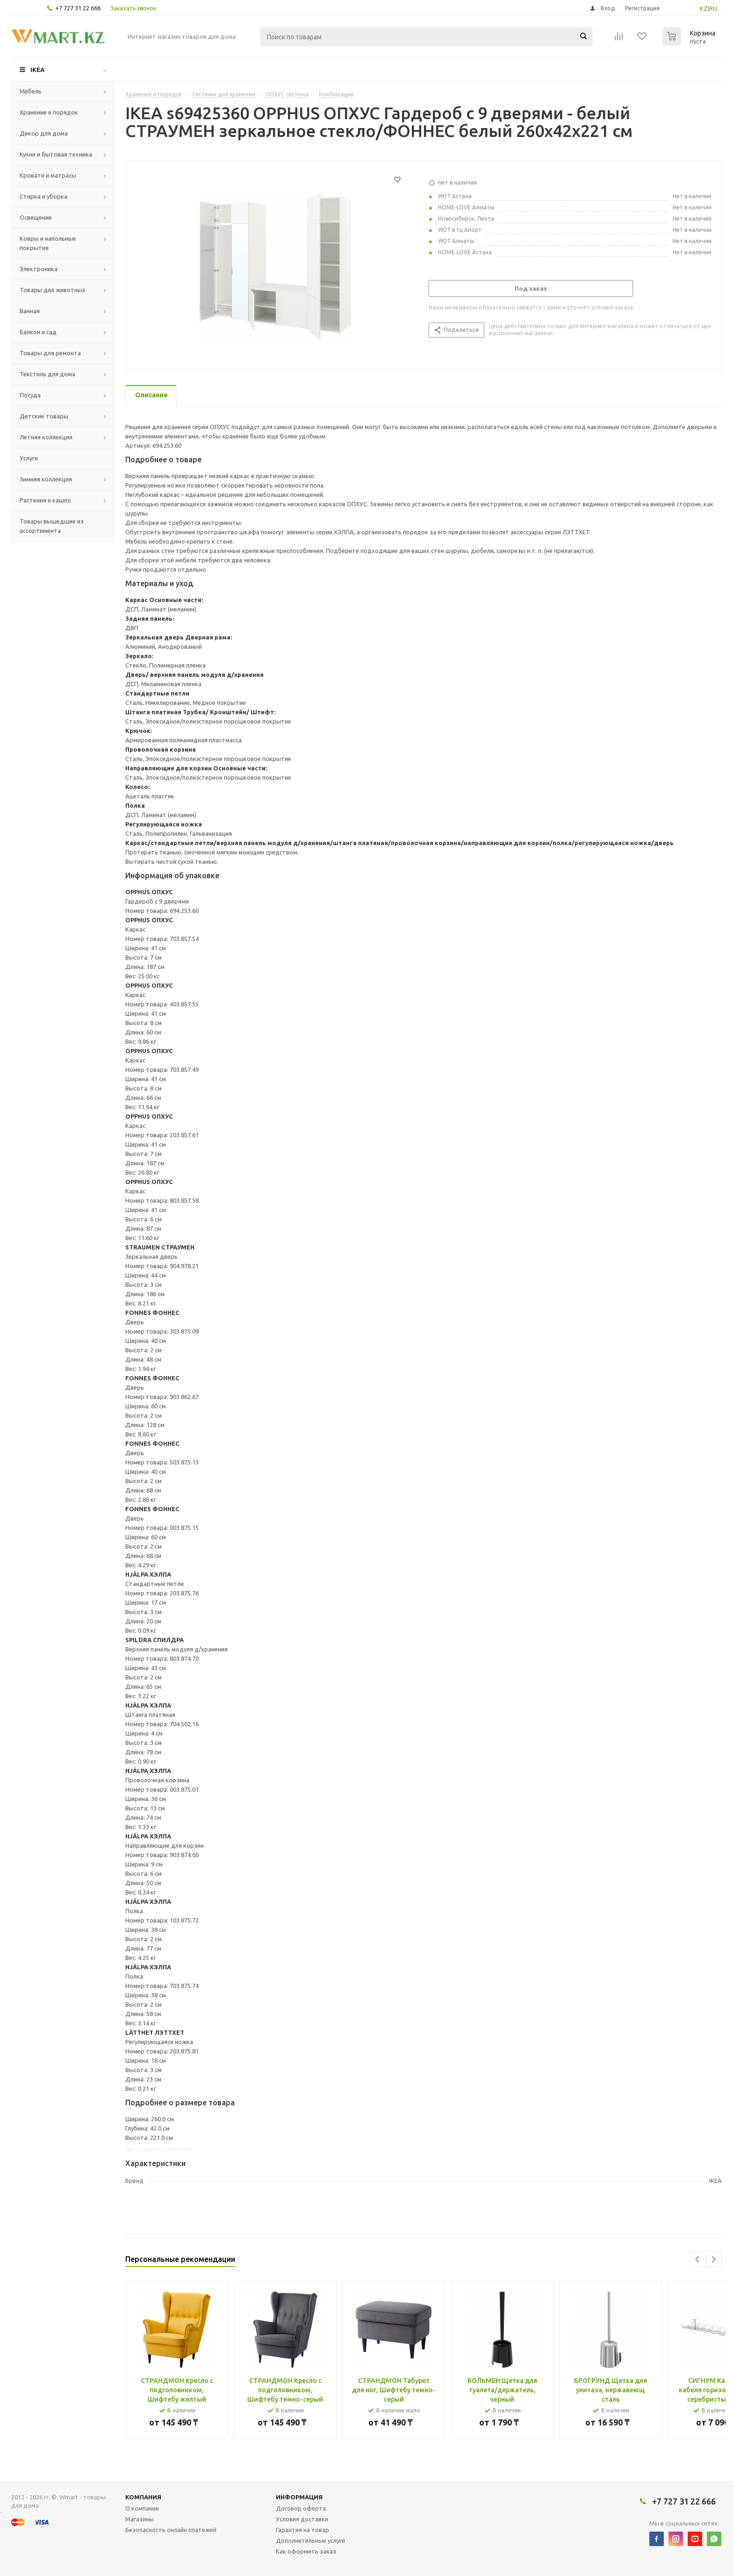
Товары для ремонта (50, 353)
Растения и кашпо (45, 500)
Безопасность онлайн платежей (170, 2529)
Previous (697, 2259)
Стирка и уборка (43, 196)
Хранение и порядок (49, 112)
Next (713, 2259)
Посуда (30, 395)
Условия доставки (302, 2519)
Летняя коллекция (46, 437)
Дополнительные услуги (310, 2540)
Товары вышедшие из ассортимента (52, 526)
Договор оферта (301, 2508)
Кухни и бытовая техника (56, 154)
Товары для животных (53, 290)
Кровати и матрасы (48, 175)
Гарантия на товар (302, 2529)
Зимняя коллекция (46, 479)
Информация (299, 2497)
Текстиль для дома (47, 374)
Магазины (139, 2519)
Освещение (36, 217)
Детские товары (44, 416)
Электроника (38, 268)
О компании (142, 2508)
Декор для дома (44, 133)
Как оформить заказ (306, 2551)
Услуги (29, 458)
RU (713, 8)
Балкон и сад (38, 332)
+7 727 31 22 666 (78, 8)
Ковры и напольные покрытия (48, 243)
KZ (704, 8)
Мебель (31, 91)
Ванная (30, 311)
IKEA (37, 69)
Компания (143, 2497)
